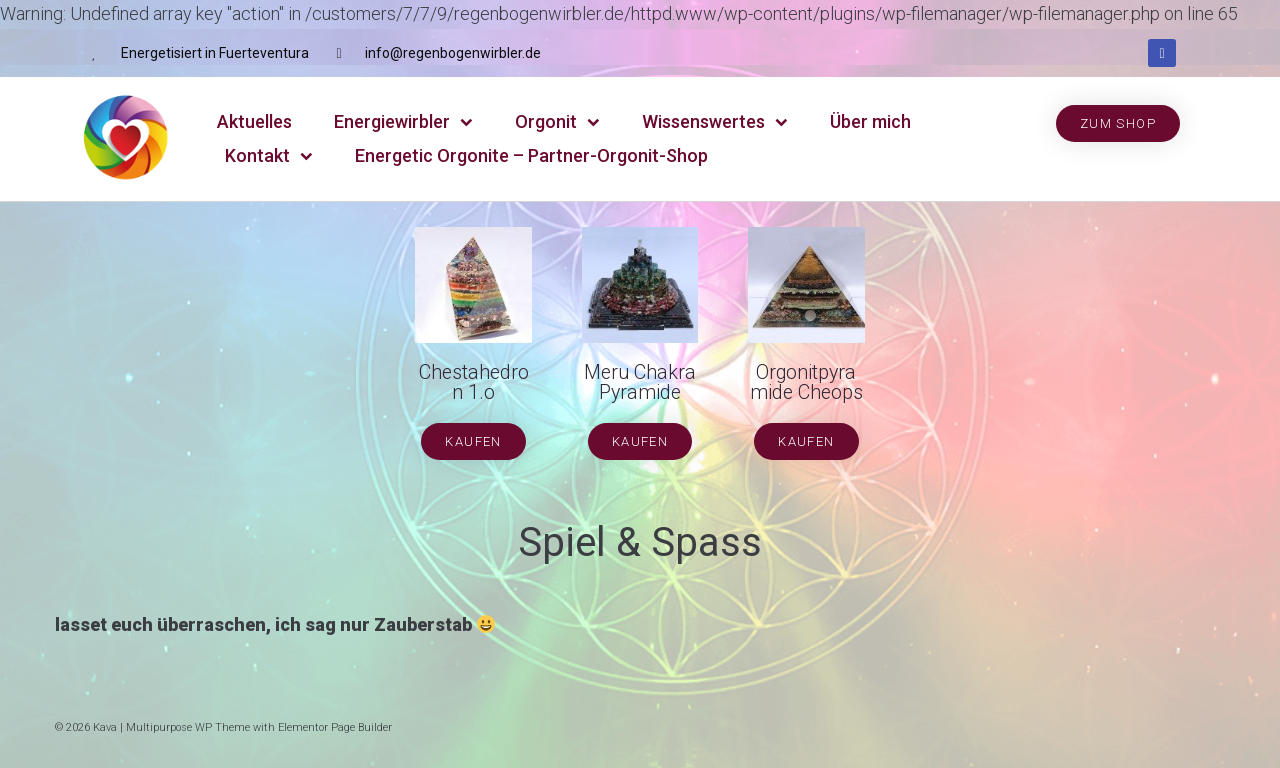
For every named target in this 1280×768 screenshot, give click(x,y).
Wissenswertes (715, 122)
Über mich (870, 121)
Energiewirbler (403, 122)
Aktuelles (254, 121)
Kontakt (269, 156)
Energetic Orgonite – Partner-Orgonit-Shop (531, 155)
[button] (1118, 123)
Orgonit (557, 122)
